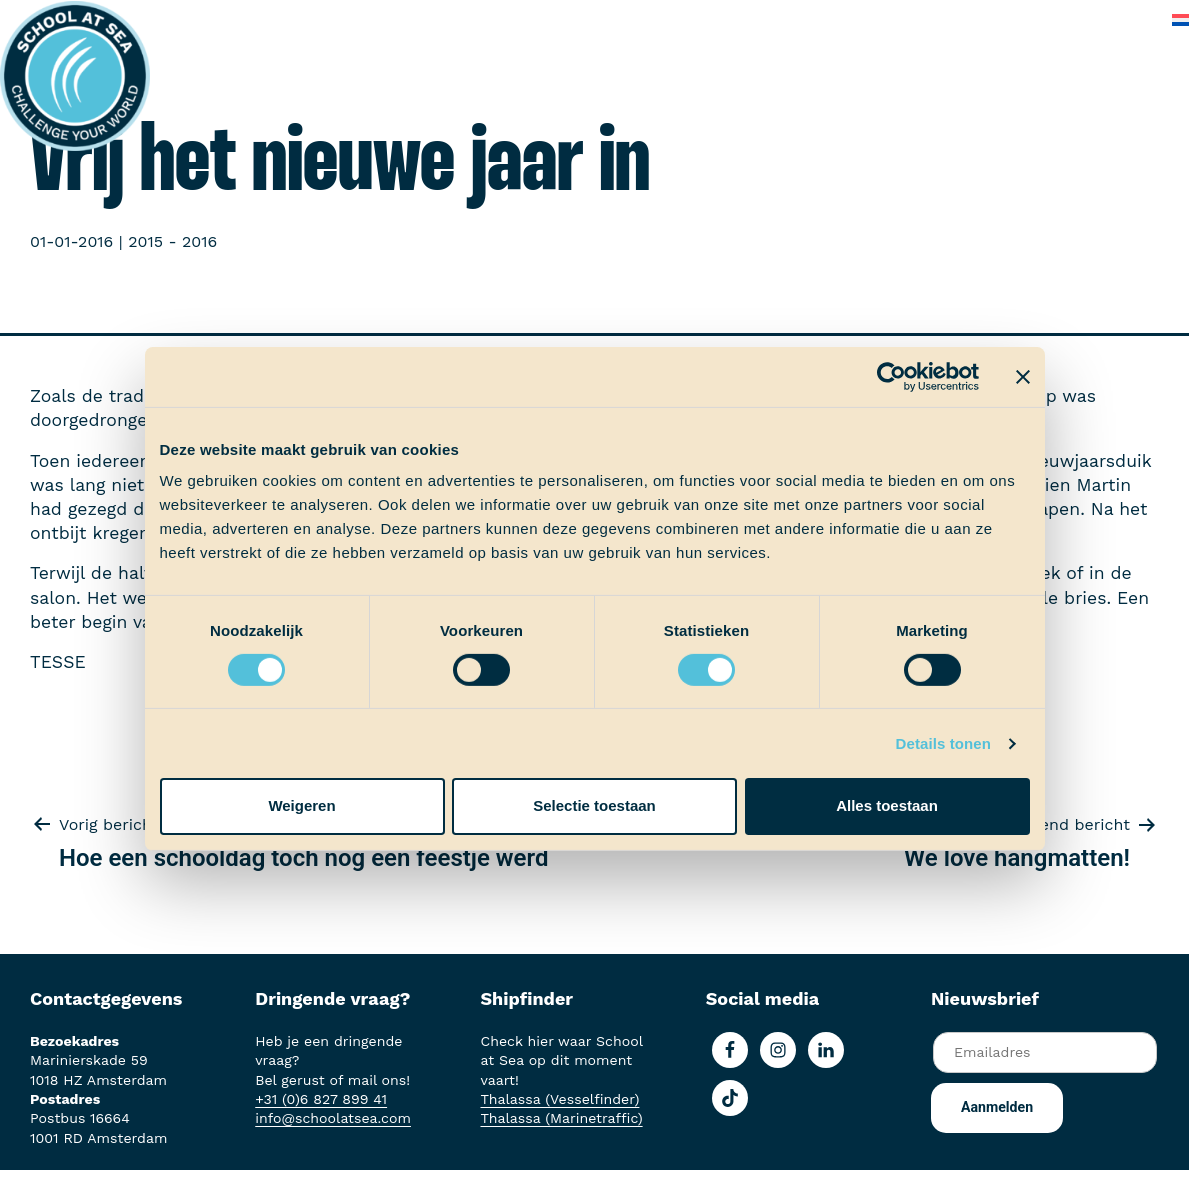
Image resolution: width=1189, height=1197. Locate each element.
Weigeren (301, 805)
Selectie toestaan (594, 805)
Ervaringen (486, 19)
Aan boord (380, 19)
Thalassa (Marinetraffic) (562, 1118)
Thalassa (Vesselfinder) (560, 1099)
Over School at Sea (808, 19)
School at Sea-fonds (630, 19)
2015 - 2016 (172, 241)
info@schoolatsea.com (333, 1118)
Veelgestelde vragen (985, 19)
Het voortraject (257, 19)
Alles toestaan (887, 805)
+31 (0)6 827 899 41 (321, 1099)
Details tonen (943, 743)
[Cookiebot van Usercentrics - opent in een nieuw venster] (891, 376)
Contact (1117, 19)
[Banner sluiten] (1023, 376)
